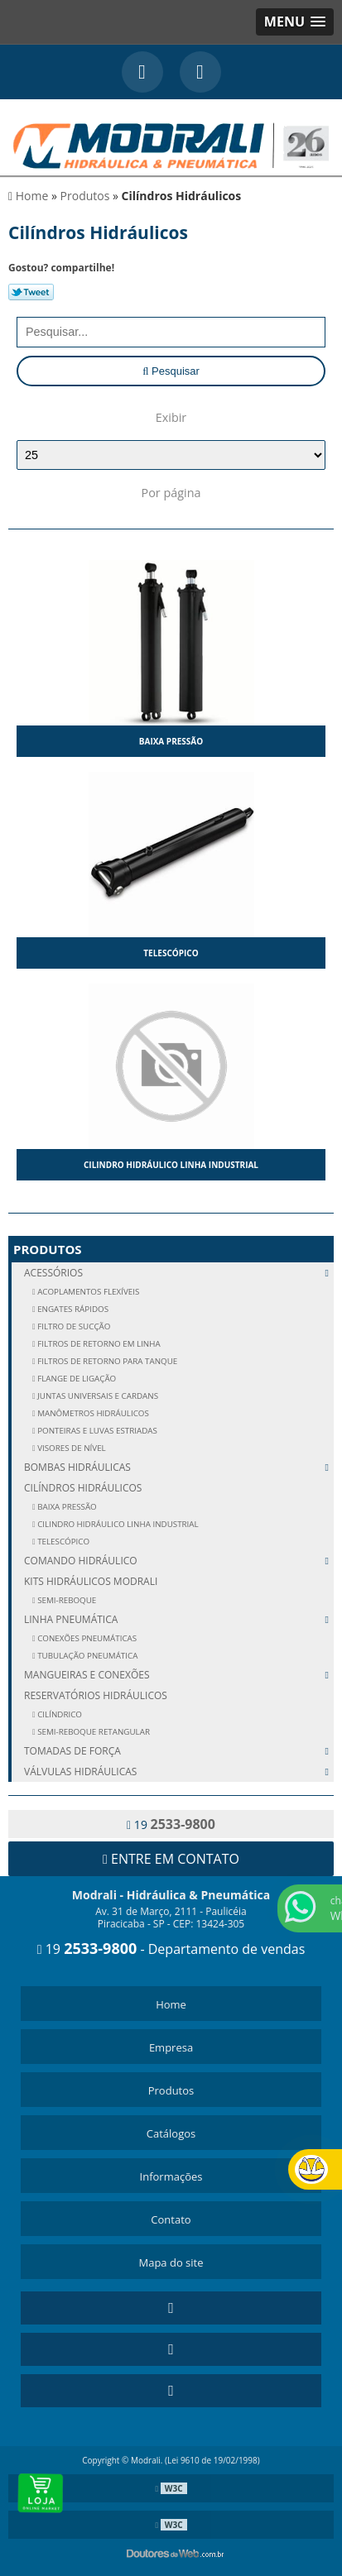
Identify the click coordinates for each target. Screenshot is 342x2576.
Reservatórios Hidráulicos (95, 1695)
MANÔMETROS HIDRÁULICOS (92, 1413)
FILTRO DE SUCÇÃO (73, 1326)
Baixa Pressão (171, 741)
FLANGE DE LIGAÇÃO (76, 1378)
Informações (171, 2176)
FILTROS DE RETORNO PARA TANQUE (107, 1361)
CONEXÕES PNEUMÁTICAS (86, 1638)
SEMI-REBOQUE (66, 1600)
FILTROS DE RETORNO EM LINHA (98, 1343)
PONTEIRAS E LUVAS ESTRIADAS (96, 1430)
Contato (170, 2219)
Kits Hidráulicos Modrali (90, 1581)
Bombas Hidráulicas (179, 1467)
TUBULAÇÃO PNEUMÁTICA (87, 1655)
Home (171, 2004)
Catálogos (171, 2133)
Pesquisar (171, 371)
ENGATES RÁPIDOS (72, 1309)
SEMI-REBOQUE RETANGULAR (93, 1731)
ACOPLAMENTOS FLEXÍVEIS (88, 1291)
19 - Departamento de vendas (171, 1949)
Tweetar (31, 292)
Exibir (171, 417)
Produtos (47, 1249)
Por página (170, 492)
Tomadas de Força (179, 1750)
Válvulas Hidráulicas (179, 1771)
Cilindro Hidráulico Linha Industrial (171, 1165)
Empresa (171, 2047)
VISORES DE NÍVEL (71, 1448)
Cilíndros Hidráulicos (83, 1488)
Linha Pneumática (179, 1619)
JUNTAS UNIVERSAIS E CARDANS (97, 1396)
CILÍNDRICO (59, 1714)
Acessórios (179, 1272)
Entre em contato (171, 1859)
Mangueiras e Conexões (179, 1674)
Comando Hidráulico (179, 1560)
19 (171, 1824)
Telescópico (170, 953)
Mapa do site (170, 2262)
